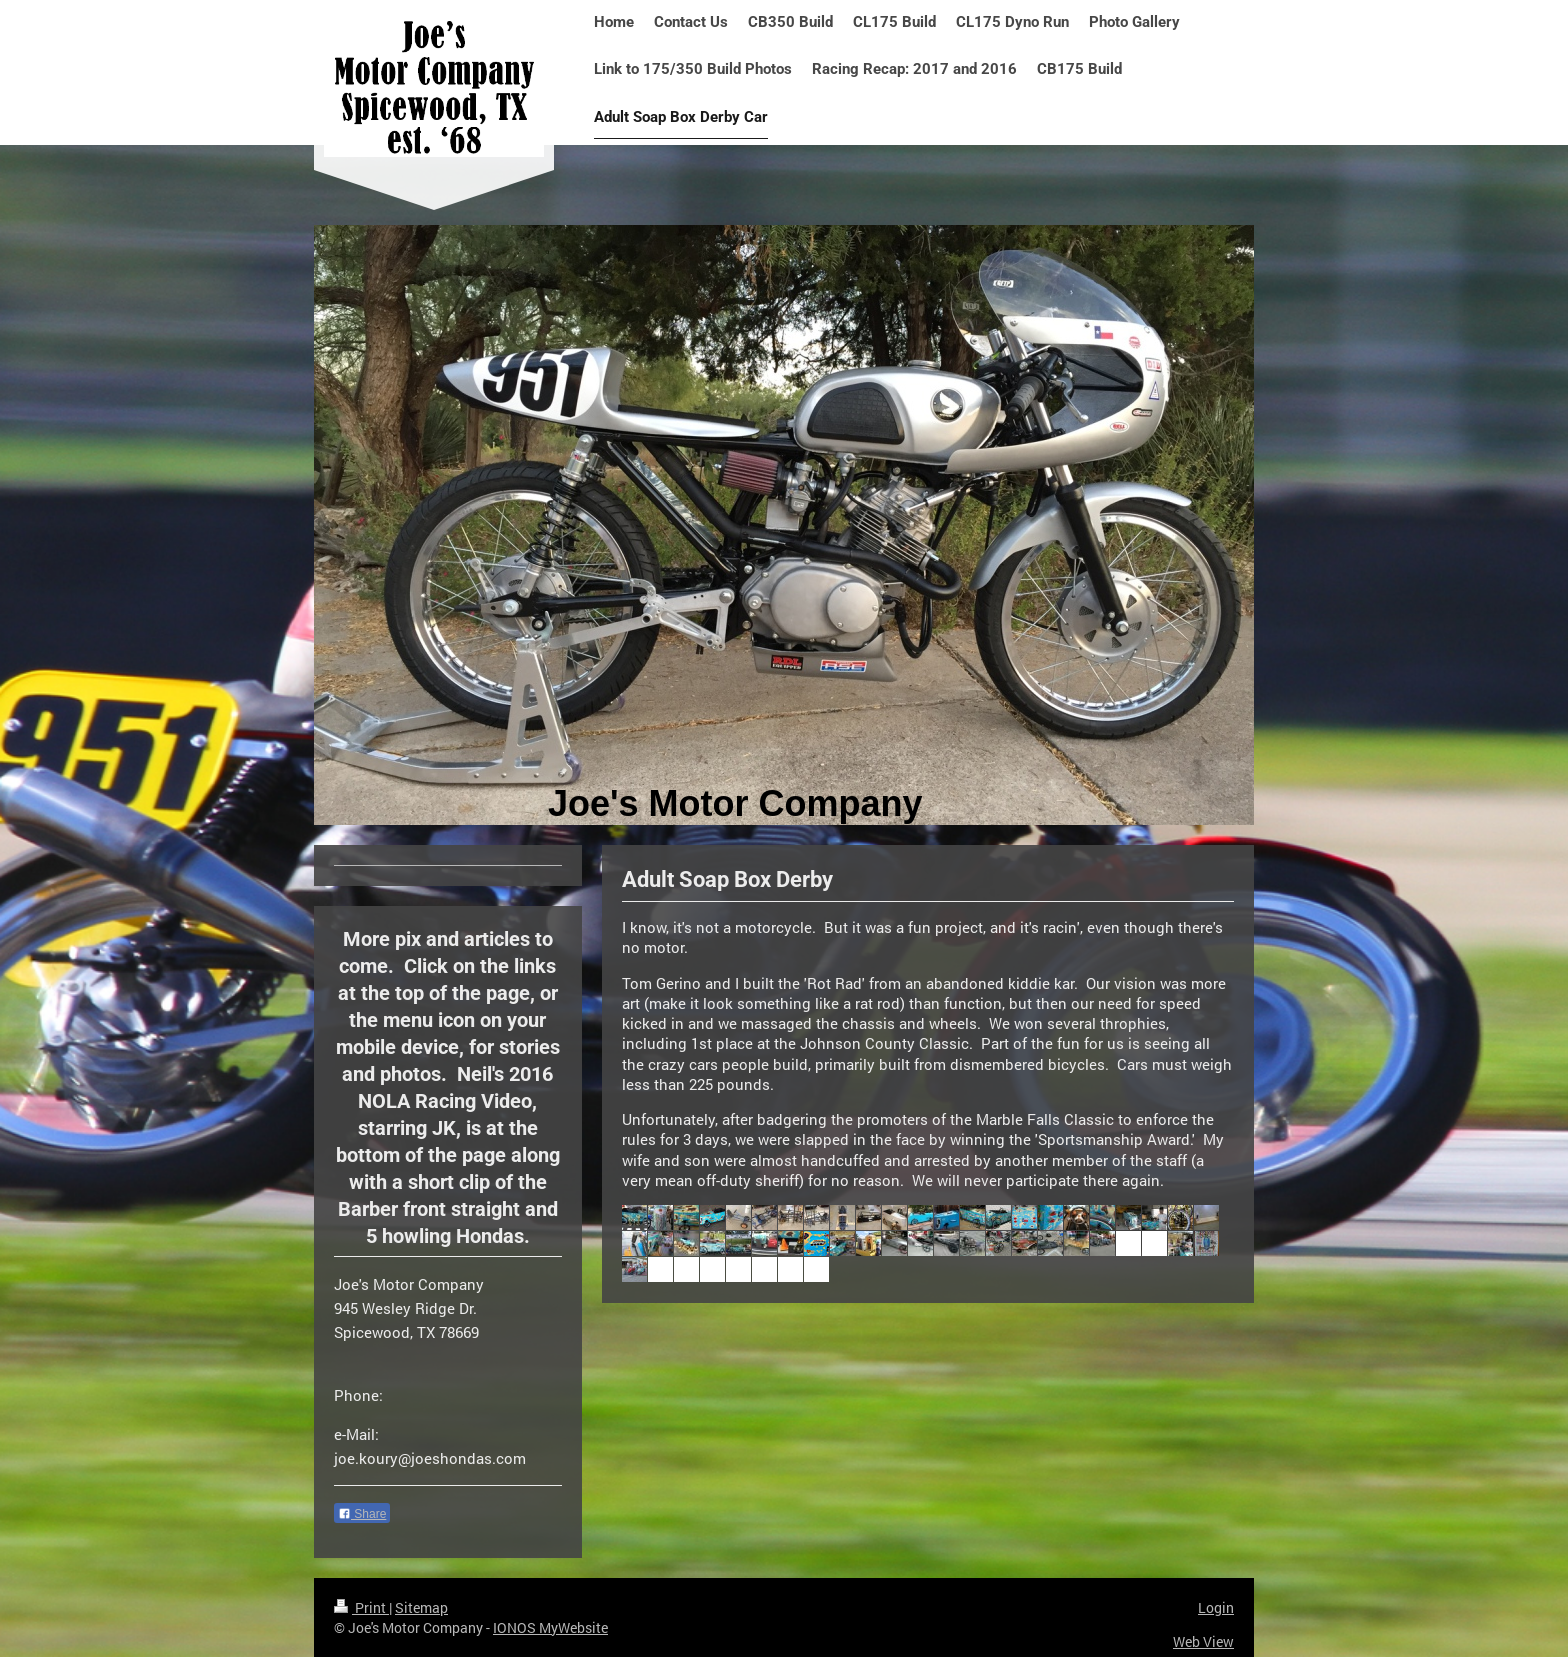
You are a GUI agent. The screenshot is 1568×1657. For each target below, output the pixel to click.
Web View (1203, 1641)
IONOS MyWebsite (550, 1627)
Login (1216, 1607)
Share (362, 1514)
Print (361, 1607)
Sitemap (421, 1607)
